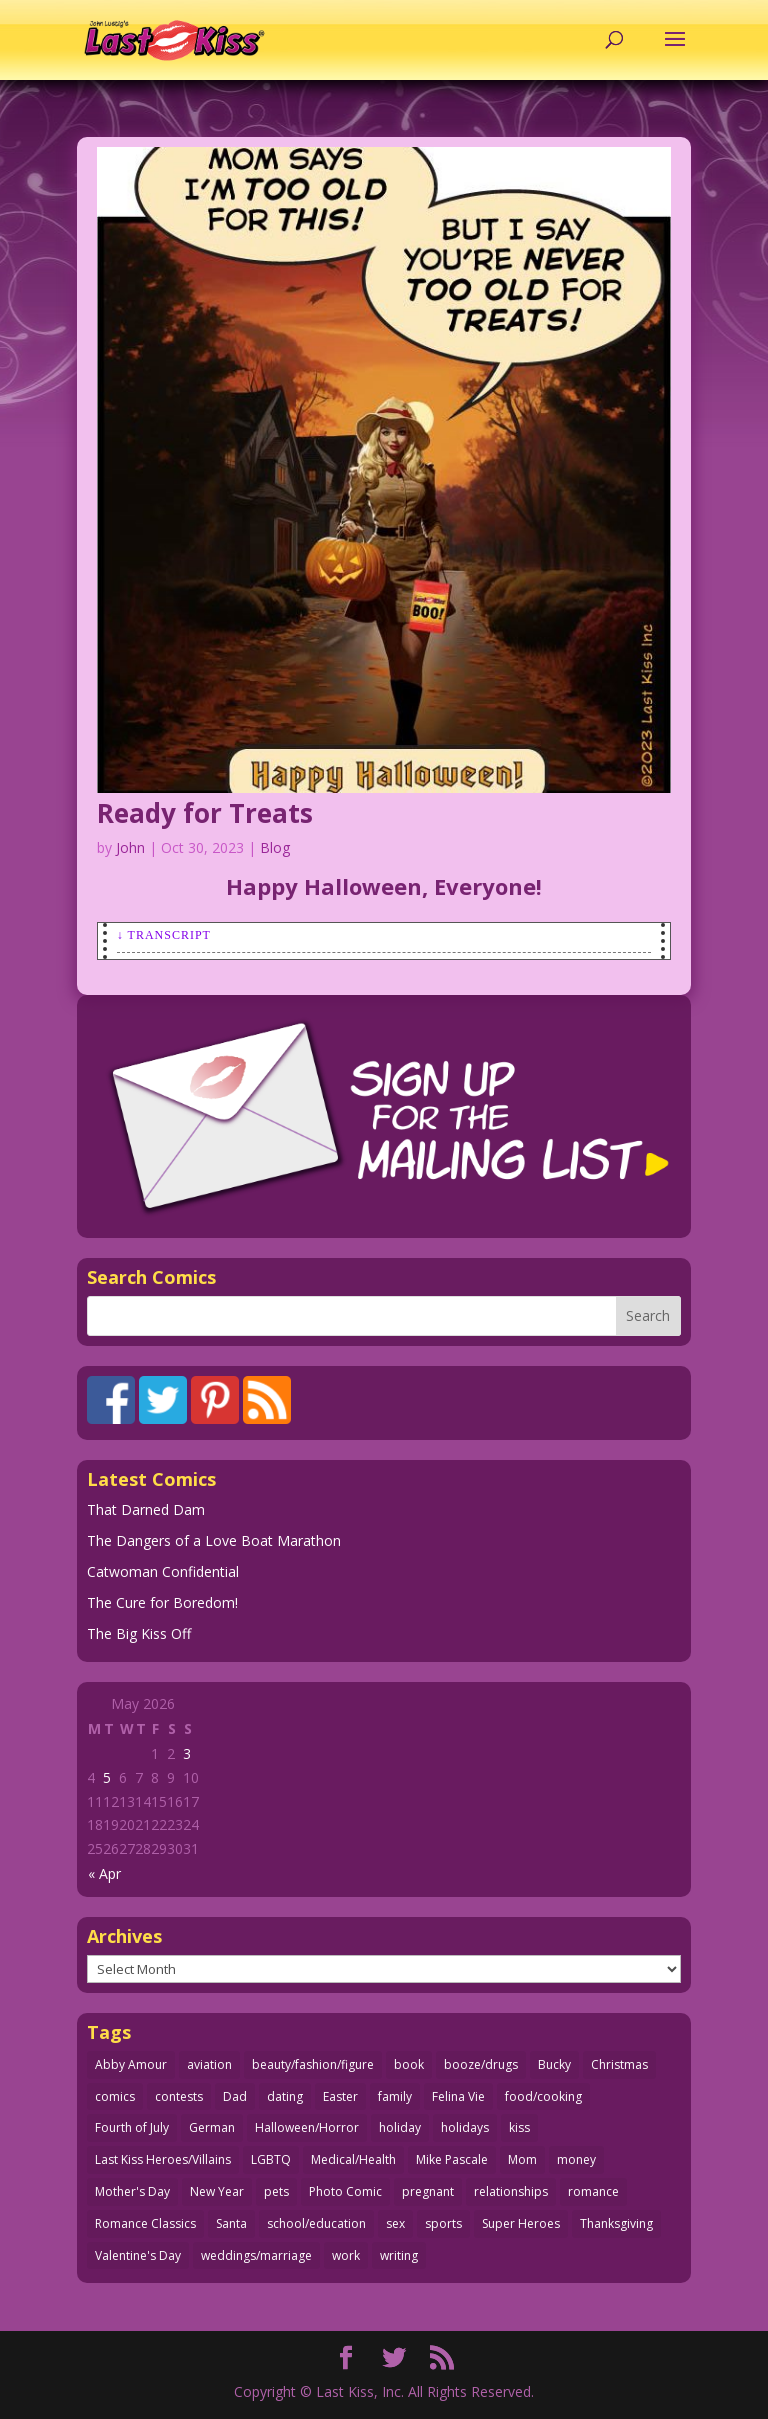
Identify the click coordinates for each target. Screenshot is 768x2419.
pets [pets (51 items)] (276, 2191)
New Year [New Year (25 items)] (217, 2191)
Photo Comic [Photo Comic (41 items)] (345, 2191)
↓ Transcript (164, 935)
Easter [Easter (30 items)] (340, 2096)
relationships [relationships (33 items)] (511, 2191)
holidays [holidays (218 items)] (465, 2127)
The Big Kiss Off (139, 1633)
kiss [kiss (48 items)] (519, 2127)
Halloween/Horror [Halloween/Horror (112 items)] (307, 2127)
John (130, 847)
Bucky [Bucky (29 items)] (554, 2064)
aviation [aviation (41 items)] (209, 2064)
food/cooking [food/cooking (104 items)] (543, 2096)
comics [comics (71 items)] (115, 2096)
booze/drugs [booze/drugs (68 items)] (481, 2064)
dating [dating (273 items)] (285, 2096)
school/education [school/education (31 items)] (316, 2223)
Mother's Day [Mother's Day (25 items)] (132, 2191)
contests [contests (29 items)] (179, 2096)
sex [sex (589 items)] (395, 2223)
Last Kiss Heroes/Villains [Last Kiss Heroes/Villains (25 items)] (163, 2159)
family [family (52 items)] (395, 2096)
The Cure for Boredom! (162, 1602)
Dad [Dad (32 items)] (235, 2096)
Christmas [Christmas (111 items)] (619, 2064)
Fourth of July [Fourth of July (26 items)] (132, 2127)
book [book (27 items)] (409, 2064)
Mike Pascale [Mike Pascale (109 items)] (452, 2159)
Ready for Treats (205, 813)
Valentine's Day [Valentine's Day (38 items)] (138, 2255)
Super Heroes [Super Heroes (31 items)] (521, 2223)
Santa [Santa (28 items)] (231, 2223)
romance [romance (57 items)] (593, 2191)
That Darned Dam (146, 1509)
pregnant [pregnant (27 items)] (428, 2191)
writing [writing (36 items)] (399, 2255)
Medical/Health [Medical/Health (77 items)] (353, 2159)
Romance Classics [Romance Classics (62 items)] (145, 2223)
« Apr (104, 1873)
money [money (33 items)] (576, 2159)
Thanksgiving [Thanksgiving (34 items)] (616, 2223)
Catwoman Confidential (163, 1571)
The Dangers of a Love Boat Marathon (214, 1540)
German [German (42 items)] (212, 2127)
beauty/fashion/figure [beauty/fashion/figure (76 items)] (313, 2064)
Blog (275, 847)
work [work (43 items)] (346, 2255)
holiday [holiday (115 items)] (400, 2127)
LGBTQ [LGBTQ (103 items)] (271, 2159)
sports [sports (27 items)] (443, 2223)
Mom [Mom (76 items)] (522, 2159)
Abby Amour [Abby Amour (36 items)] (131, 2064)
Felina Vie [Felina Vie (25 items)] (458, 2096)
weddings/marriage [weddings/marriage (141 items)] (256, 2255)
